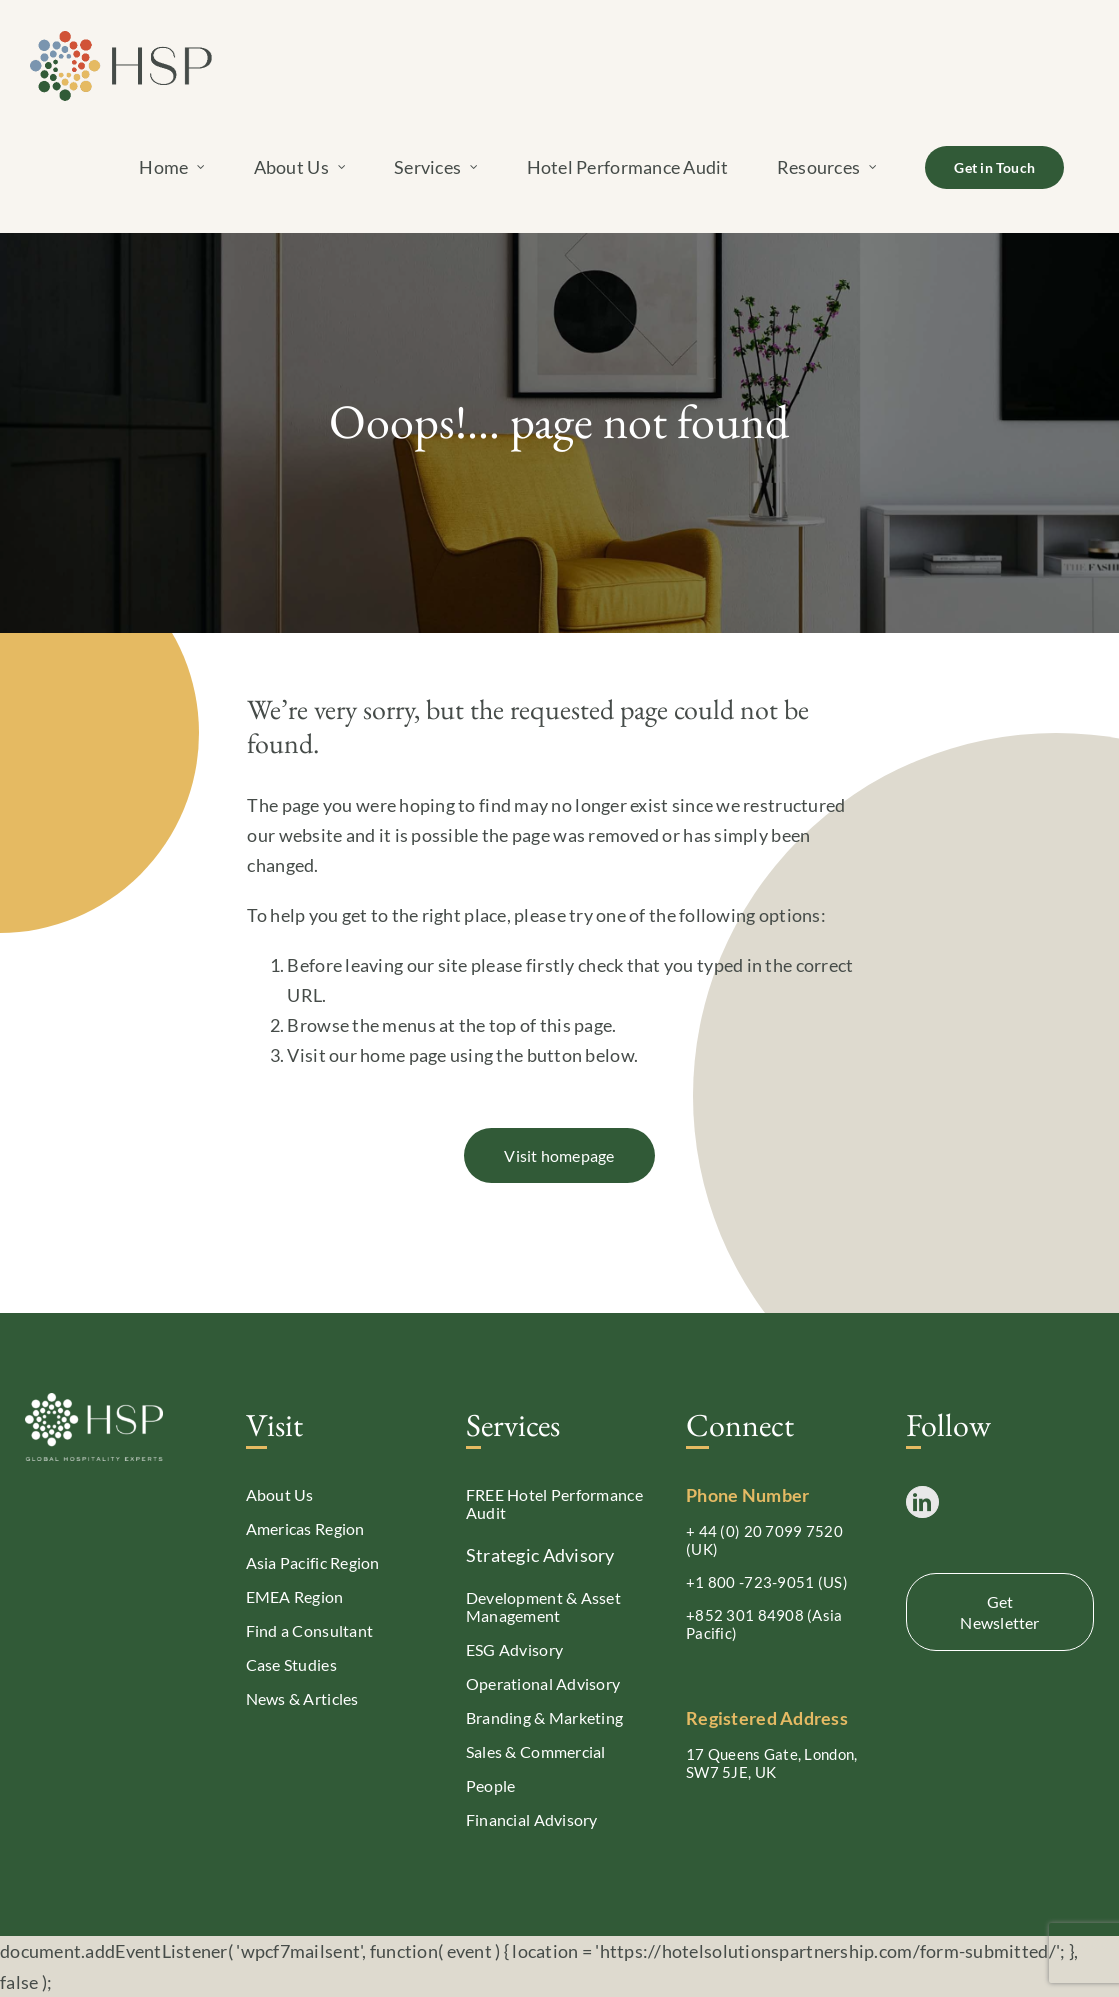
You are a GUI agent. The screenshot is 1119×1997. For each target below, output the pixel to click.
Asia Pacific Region (313, 1562)
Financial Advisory (532, 1819)
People (491, 1785)
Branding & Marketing (544, 1717)
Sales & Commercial (536, 1751)
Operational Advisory (543, 1683)
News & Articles (302, 1698)
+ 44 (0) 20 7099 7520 (764, 1531)
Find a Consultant (310, 1630)
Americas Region (305, 1528)
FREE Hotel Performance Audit (554, 1503)
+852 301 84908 (745, 1615)
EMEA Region (295, 1596)
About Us (280, 1494)
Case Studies (291, 1664)
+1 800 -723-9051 (750, 1582)
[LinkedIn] (922, 1502)
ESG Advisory (514, 1649)
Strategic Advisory (540, 1555)
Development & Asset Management (543, 1606)
